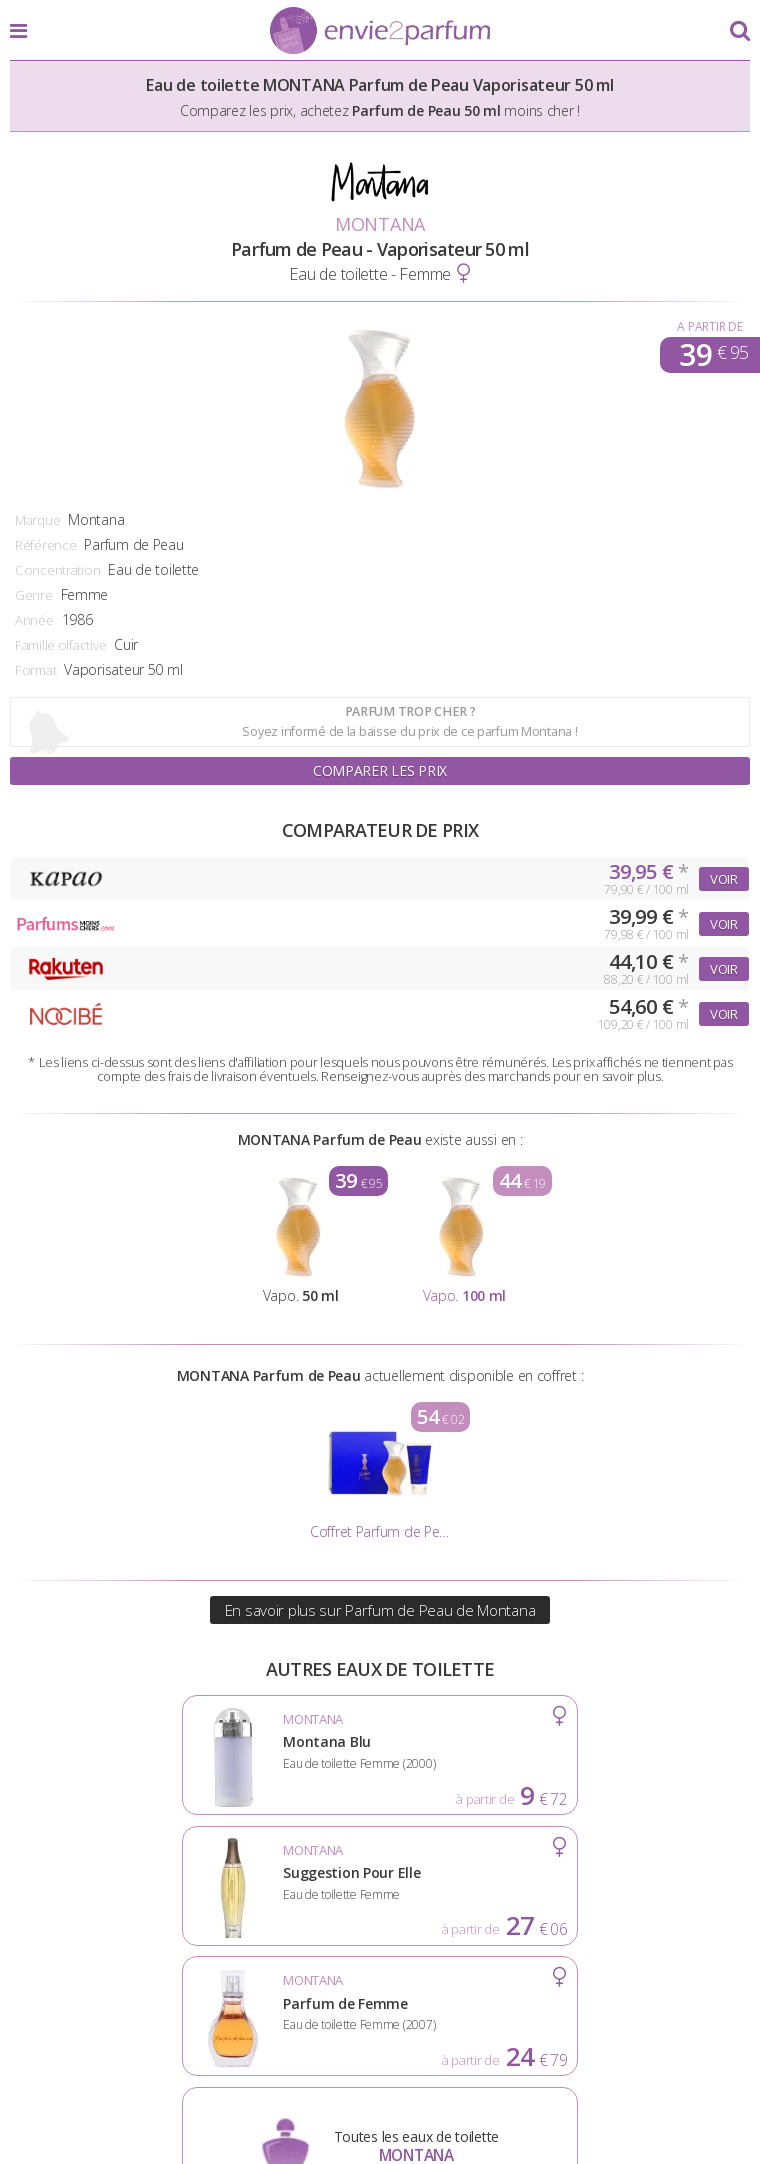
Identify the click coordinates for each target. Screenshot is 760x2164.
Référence (45, 545)
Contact (379, 2027)
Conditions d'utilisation (379, 1996)
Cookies (540, 1996)
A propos (213, 1996)
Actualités (109, 1996)
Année (34, 620)
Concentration (57, 570)
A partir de (709, 326)
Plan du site (644, 1996)
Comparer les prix (380, 770)
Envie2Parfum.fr (380, 32)
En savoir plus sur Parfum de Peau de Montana (380, 1610)
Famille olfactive (60, 645)
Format (35, 670)
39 (713, 355)
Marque (37, 520)
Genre (34, 595)
